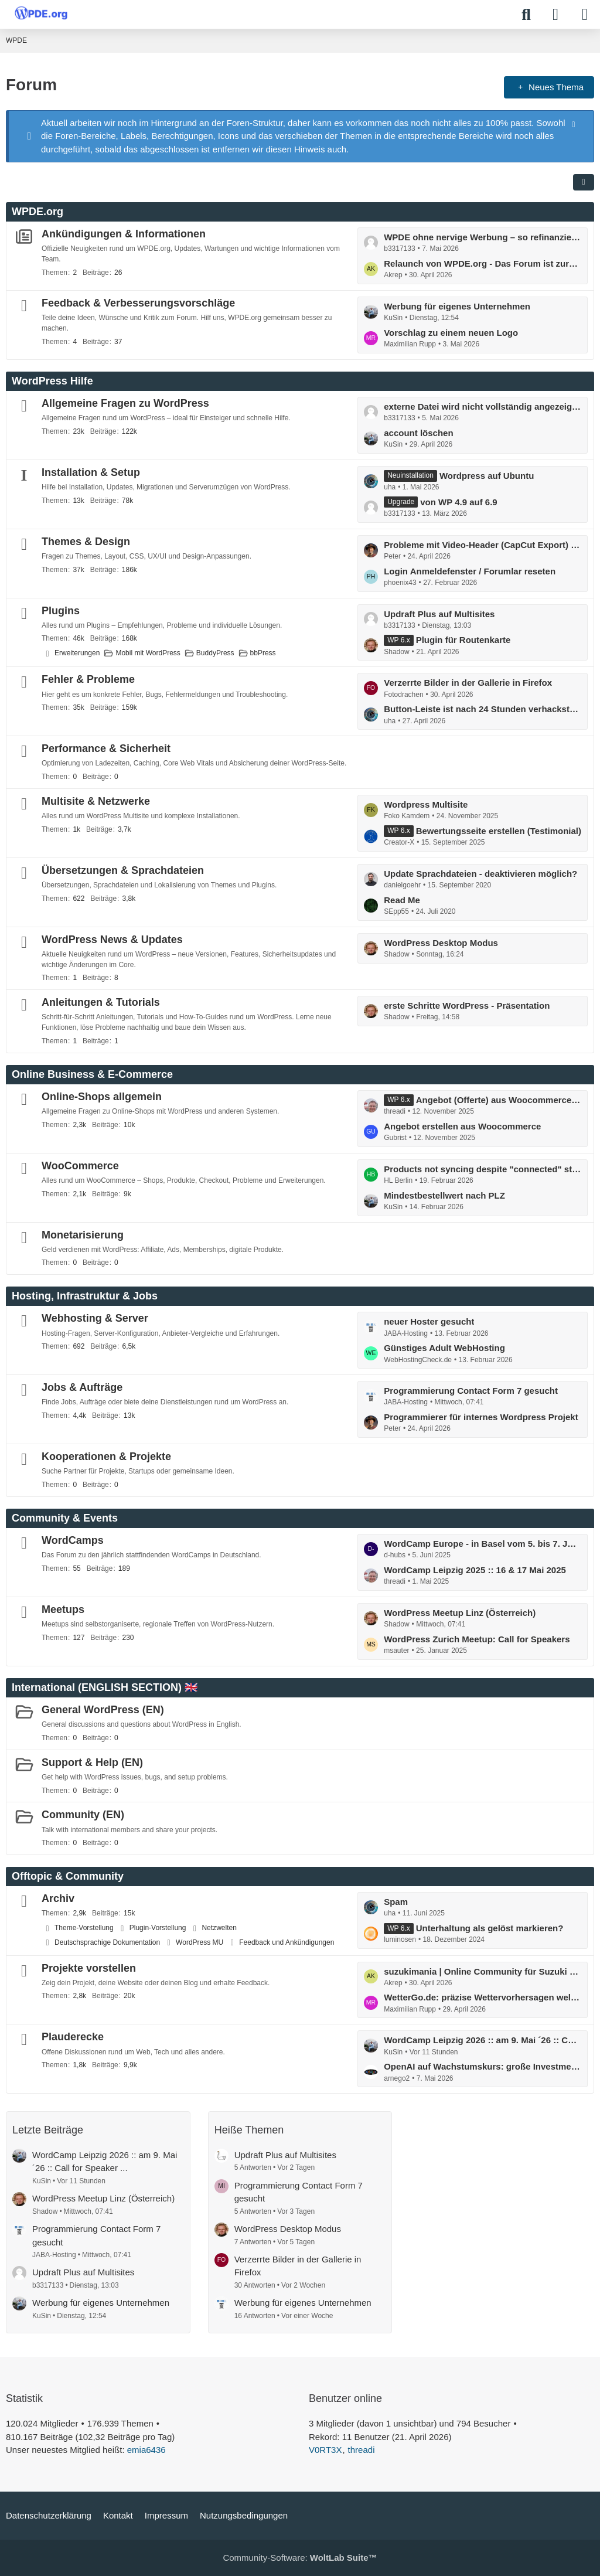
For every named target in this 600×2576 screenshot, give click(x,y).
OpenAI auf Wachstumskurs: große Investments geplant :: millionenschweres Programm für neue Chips (482, 2066)
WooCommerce (80, 1166)
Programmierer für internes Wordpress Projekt (481, 1417)
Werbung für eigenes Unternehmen (457, 306)
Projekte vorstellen (89, 1968)
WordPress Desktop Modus (441, 943)
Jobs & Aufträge (82, 1387)
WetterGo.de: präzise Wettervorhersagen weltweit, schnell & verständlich (482, 1997)
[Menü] (584, 14)
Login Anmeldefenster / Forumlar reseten (469, 571)
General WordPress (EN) (103, 1710)
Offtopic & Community (68, 1876)
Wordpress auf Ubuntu (486, 476)
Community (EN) (83, 1814)
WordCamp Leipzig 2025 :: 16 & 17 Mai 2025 (475, 1570)
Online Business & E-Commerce (92, 1074)
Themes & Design (86, 541)
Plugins (61, 611)
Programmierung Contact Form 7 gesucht (471, 1391)
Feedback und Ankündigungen (286, 1942)
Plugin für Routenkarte (463, 640)
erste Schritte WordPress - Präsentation (467, 1005)
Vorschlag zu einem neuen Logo (451, 333)
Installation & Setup (91, 472)
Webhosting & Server (95, 1318)
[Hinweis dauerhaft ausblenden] (575, 124)
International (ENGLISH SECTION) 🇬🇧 (104, 1687)
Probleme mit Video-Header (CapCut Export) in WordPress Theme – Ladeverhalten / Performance (482, 545)
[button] (583, 182)
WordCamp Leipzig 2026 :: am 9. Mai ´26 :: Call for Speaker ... (482, 2040)
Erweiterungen (77, 653)
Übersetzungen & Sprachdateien (123, 870)
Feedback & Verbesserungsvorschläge (138, 303)
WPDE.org (37, 211)
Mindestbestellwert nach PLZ (444, 1195)
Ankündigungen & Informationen (124, 234)
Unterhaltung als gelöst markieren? (490, 1928)
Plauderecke (73, 2037)
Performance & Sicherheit (106, 748)
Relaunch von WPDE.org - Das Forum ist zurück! (482, 263)
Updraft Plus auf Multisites (439, 614)
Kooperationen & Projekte (106, 1456)
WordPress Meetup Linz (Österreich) (460, 1613)
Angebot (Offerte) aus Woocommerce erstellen (498, 1100)
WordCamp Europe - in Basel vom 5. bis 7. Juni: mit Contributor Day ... (482, 1544)
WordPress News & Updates (112, 939)
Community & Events (65, 1518)
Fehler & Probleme (88, 679)
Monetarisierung (83, 1235)
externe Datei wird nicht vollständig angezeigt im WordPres (482, 406)
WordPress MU (199, 1942)
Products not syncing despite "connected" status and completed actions (482, 1169)
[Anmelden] (555, 14)
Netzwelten (219, 1928)
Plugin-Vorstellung (157, 1928)
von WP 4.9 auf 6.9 (458, 502)
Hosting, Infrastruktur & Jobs (85, 1296)
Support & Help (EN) (92, 1762)
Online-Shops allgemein (102, 1096)
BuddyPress (215, 653)
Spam (396, 1902)
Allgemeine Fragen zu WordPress (125, 403)
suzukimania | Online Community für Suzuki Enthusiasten (482, 1971)
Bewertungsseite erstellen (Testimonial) (498, 831)
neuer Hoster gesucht (429, 1321)
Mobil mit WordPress (147, 653)
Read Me (402, 900)
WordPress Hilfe (52, 381)
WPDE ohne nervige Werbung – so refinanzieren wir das (482, 237)
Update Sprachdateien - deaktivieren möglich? (480, 874)
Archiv (58, 1898)
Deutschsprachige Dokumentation (107, 1942)
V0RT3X (325, 2450)
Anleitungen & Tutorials (101, 1002)
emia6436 (146, 2450)
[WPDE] (41, 13)
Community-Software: (300, 2558)
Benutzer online (345, 2398)
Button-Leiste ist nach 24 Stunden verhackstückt (482, 709)
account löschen (418, 433)
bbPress (263, 653)
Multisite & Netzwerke (96, 801)
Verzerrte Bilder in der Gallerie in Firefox (468, 683)
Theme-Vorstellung (84, 1928)
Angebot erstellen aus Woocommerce (462, 1126)
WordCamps (73, 1540)
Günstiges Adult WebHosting (444, 1348)
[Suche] (526, 14)
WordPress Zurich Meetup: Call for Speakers (477, 1639)
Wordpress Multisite (426, 804)
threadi (361, 2450)
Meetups (63, 1609)
